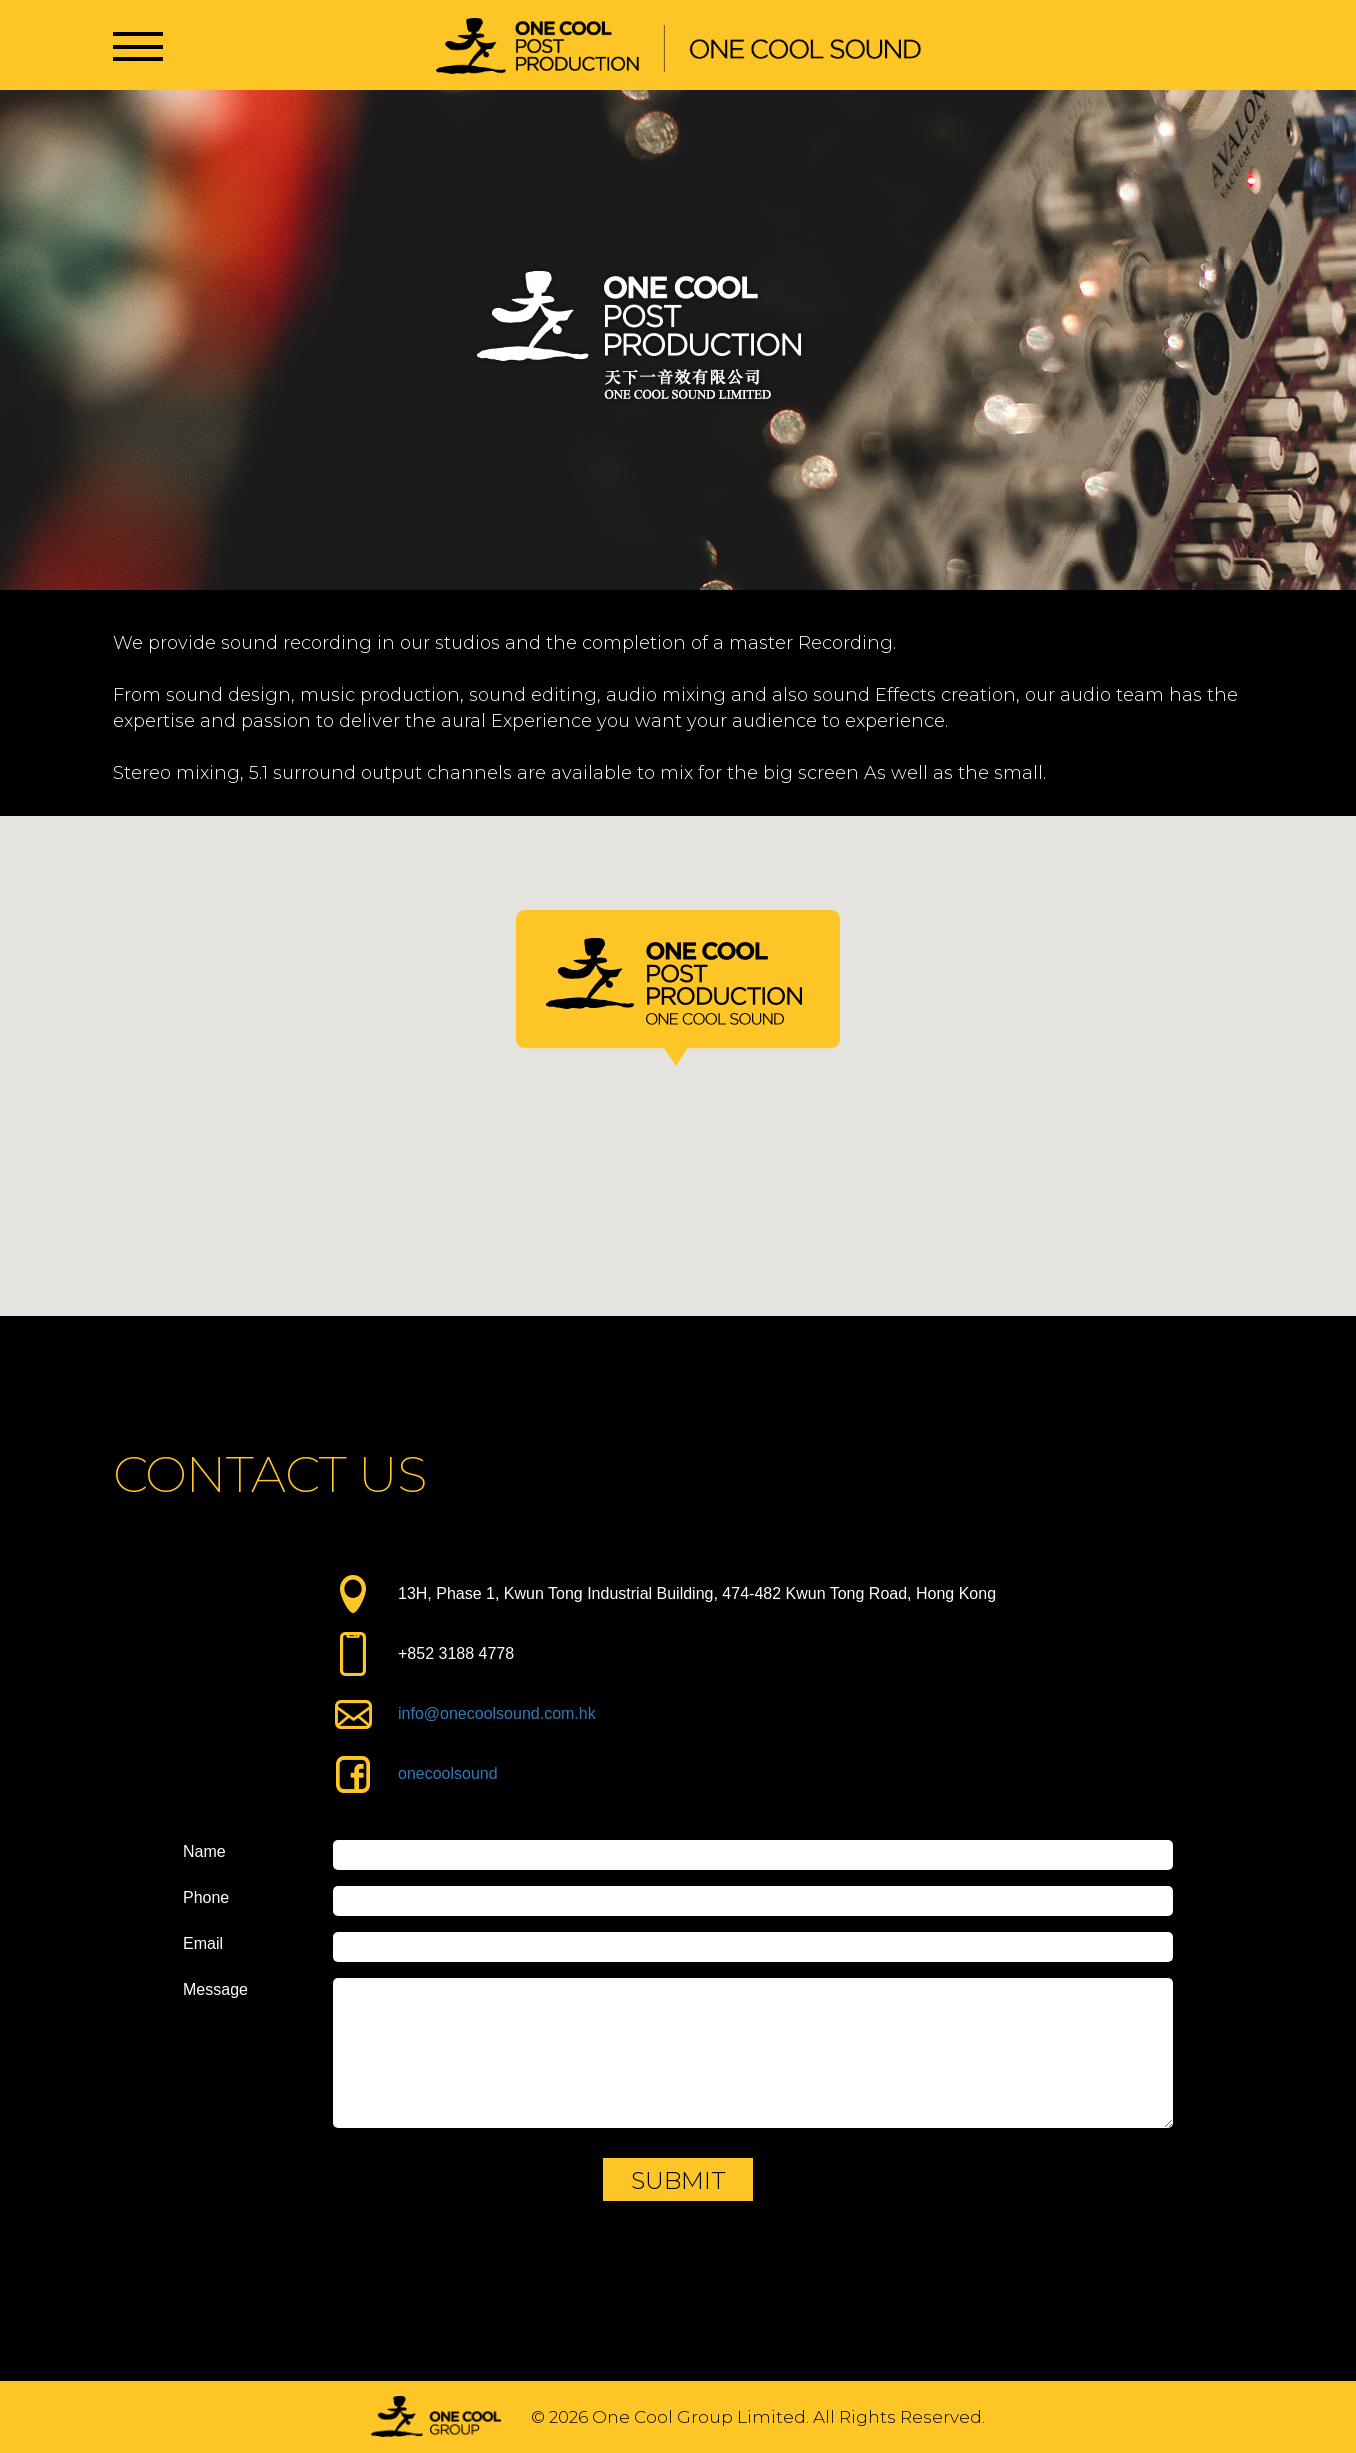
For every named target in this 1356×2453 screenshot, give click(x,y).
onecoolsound (448, 1773)
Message (215, 1990)
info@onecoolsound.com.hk (497, 1713)
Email (203, 1944)
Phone (206, 1898)
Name (204, 1852)
